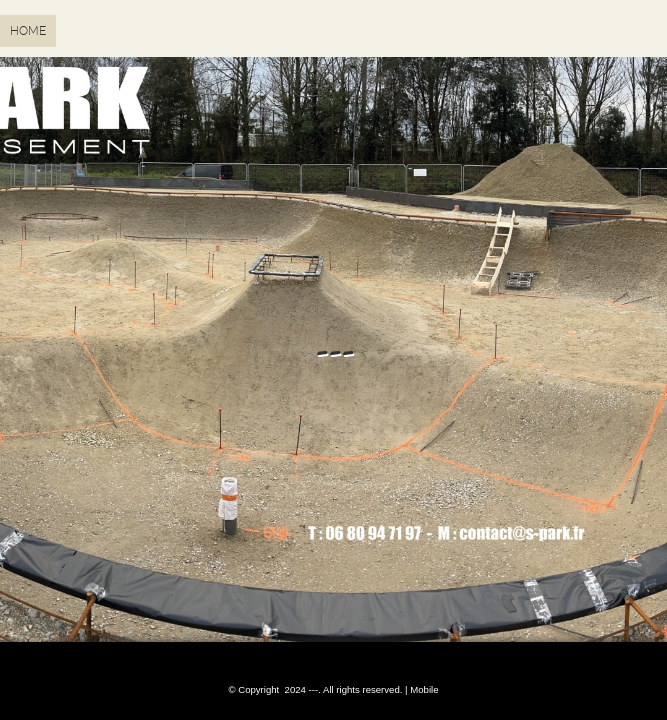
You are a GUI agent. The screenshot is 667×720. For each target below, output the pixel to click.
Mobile (424, 689)
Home (28, 31)
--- (333, 350)
